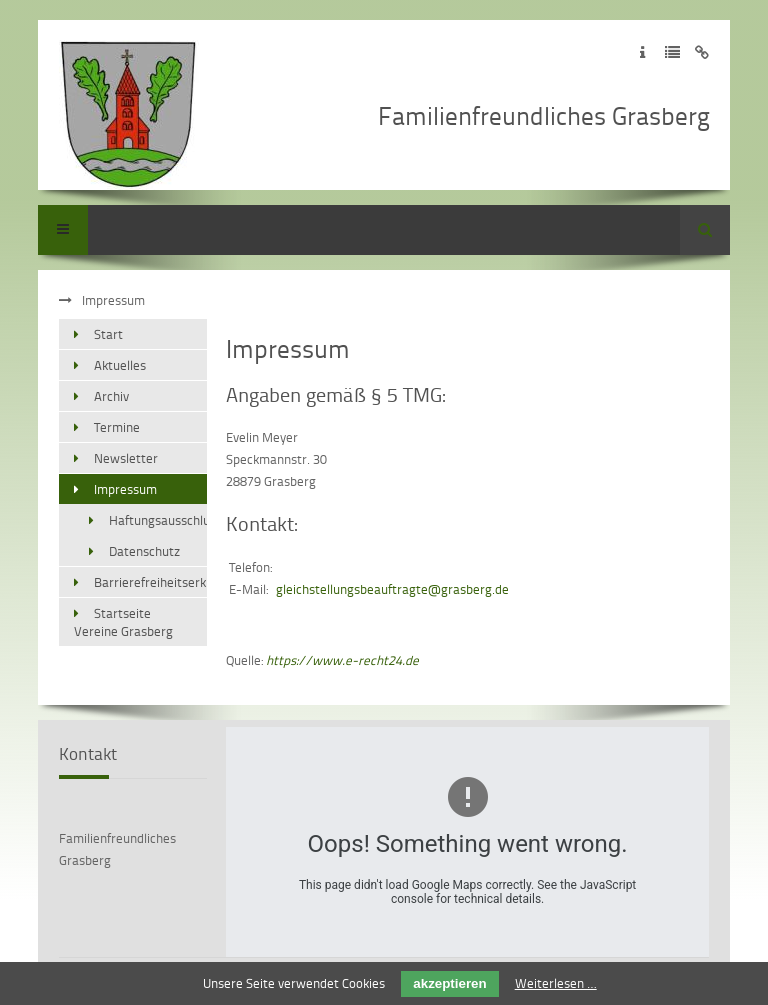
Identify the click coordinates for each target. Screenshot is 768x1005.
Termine (117, 427)
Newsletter (126, 458)
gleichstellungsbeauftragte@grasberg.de (392, 589)
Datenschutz (144, 551)
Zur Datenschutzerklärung (672, 52)
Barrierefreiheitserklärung (150, 582)
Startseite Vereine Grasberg (123, 622)
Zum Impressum (642, 52)
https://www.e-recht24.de (342, 660)
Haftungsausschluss (158, 520)
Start (108, 334)
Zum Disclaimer (702, 52)
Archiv (111, 396)
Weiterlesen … (556, 983)
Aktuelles (120, 365)
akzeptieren (449, 983)
